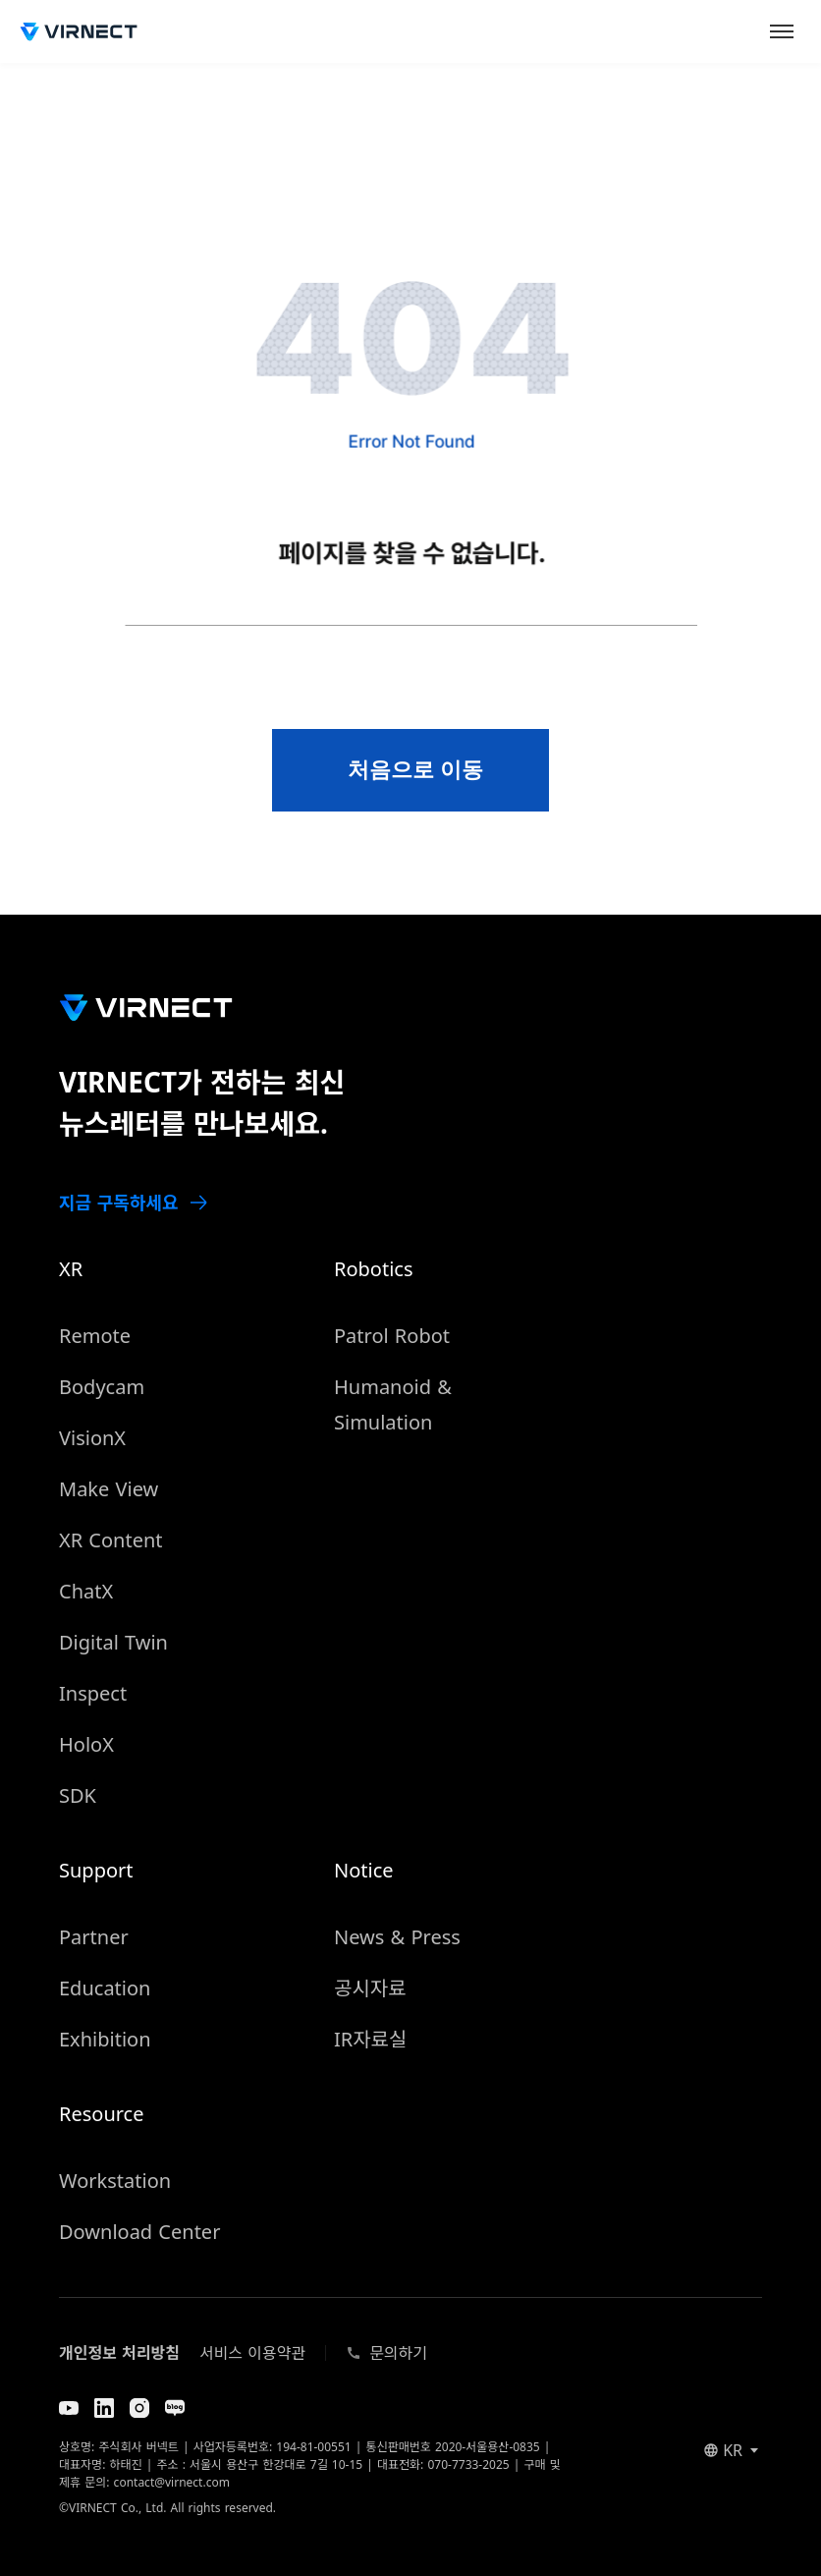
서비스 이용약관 (252, 2353)
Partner (94, 1937)
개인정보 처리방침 (119, 2353)
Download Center (139, 2231)
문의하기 (398, 2353)
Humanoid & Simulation (393, 1404)
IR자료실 (370, 2039)
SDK (77, 1795)
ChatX (86, 1591)
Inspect (93, 1693)
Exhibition (105, 2039)
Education (104, 1988)
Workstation (115, 2180)
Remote (95, 1335)
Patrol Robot (392, 1335)
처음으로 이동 (415, 769)
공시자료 (370, 1988)
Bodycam (101, 1386)
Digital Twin (113, 1642)
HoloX (86, 1744)
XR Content (111, 1540)
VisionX (92, 1438)
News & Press (397, 1937)
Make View (108, 1489)
